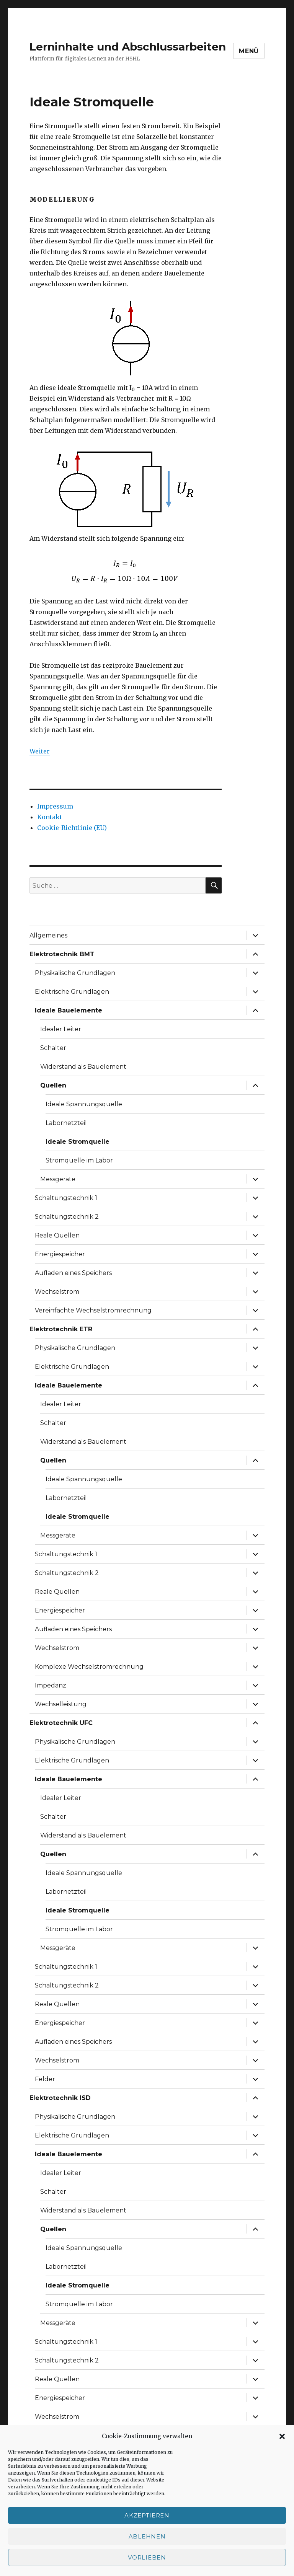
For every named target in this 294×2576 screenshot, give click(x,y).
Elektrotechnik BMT (62, 954)
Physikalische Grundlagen (75, 973)
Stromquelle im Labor (79, 1160)
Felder (45, 2079)
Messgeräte (57, 1179)
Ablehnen (147, 2536)
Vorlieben (147, 2557)
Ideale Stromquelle (77, 1141)
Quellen (53, 1085)
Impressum (55, 806)
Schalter (53, 1048)
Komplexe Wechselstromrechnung (89, 1666)
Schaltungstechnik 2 (67, 1216)
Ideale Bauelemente (68, 1010)
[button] (282, 2436)
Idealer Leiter (60, 1029)
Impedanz (50, 1685)
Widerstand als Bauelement (83, 1066)
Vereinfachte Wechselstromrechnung (93, 1310)
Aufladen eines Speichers (73, 1273)
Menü (249, 51)
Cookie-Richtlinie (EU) (72, 827)
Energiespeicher (60, 1254)
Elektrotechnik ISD (60, 2098)
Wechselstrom (57, 1291)
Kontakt (49, 817)
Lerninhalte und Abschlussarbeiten (127, 46)
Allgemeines (48, 935)
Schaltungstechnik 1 (66, 1198)
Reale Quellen (57, 1235)
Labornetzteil (66, 1123)
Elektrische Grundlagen (72, 991)
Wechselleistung (61, 1704)
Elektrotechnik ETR (60, 1329)
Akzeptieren (147, 2515)
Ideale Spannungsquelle (84, 1104)
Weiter (39, 751)
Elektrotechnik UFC (61, 1723)
